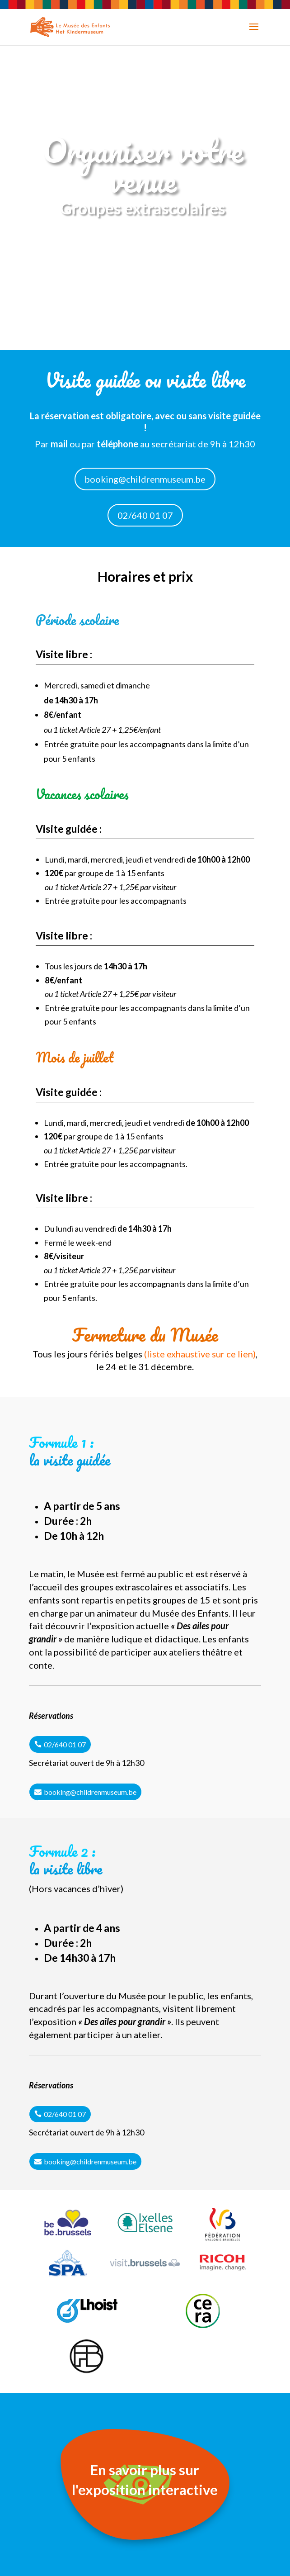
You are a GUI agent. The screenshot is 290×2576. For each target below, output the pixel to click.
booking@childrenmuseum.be (145, 479)
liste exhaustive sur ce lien (200, 1353)
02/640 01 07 (145, 515)
